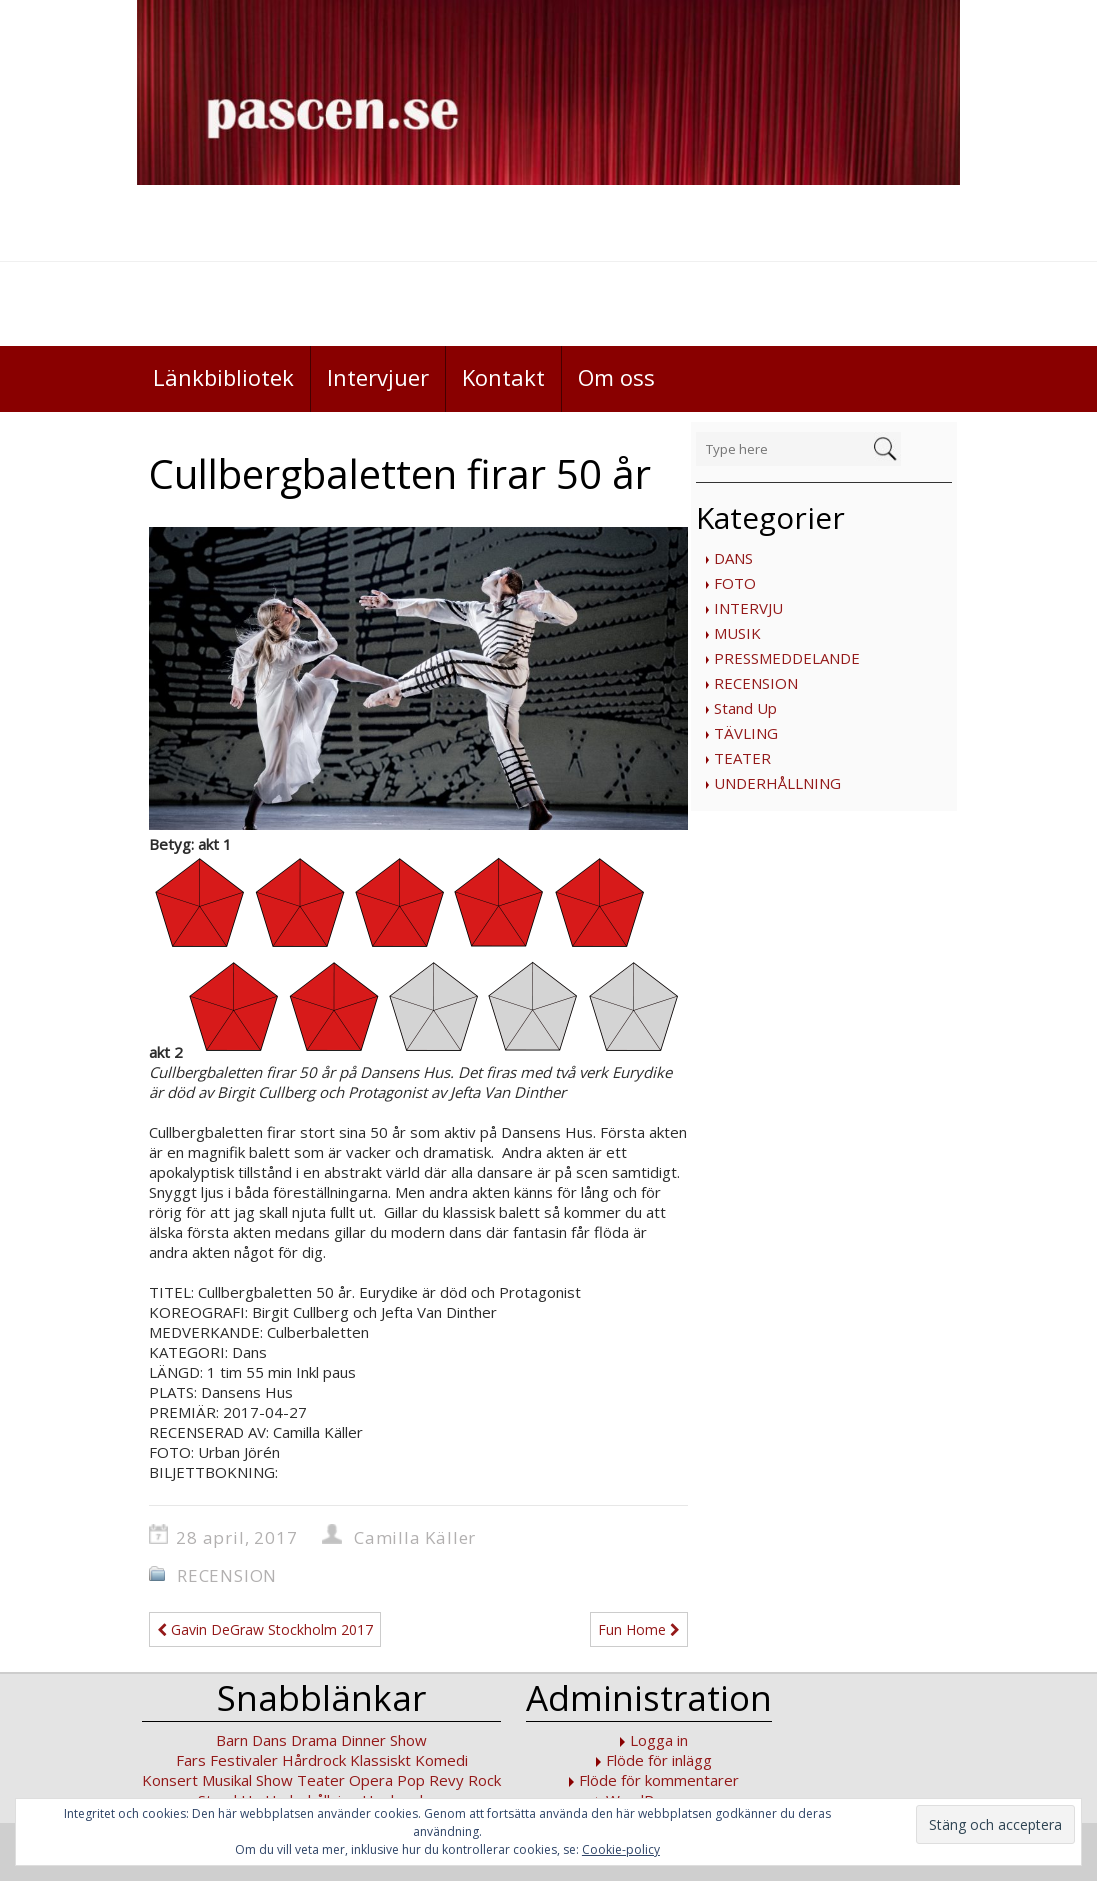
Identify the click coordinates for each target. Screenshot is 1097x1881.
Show (274, 1780)
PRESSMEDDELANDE (787, 658)
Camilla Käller (415, 1537)
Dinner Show (384, 1740)
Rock (484, 1780)
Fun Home (639, 1629)
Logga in (659, 1740)
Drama (314, 1740)
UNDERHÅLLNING (777, 783)
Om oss (616, 377)
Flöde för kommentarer (659, 1780)
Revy (446, 1780)
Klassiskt (380, 1760)
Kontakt (503, 377)
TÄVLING (746, 733)
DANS (733, 558)
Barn (232, 1740)
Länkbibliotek (223, 377)
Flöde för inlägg (659, 1760)
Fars (191, 1760)
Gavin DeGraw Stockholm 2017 (265, 1629)
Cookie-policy (621, 1849)
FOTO (735, 583)
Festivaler (244, 1760)
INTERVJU (748, 608)
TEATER (742, 758)
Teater (321, 1780)
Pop (411, 1780)
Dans (269, 1740)
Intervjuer (378, 377)
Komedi (441, 1760)
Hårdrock (314, 1760)
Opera (371, 1780)
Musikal (227, 1780)
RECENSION (756, 683)
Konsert (170, 1780)
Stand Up (745, 708)
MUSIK (737, 633)
